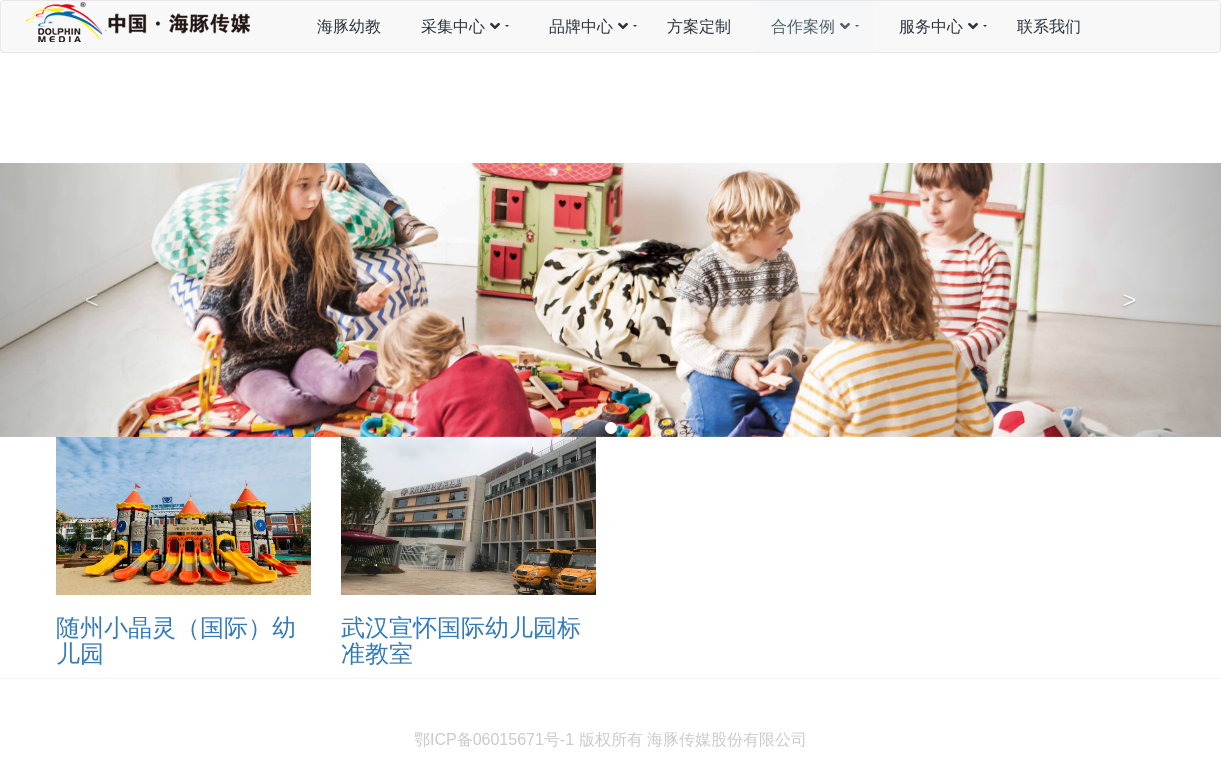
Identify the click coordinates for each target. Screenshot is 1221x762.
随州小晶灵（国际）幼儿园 (176, 640)
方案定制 (699, 26)
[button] (91, 299)
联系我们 (1049, 26)
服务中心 (938, 26)
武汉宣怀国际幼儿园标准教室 (461, 640)
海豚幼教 (349, 26)
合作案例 (810, 26)
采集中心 (460, 26)
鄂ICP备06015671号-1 (494, 739)
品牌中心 (588, 26)
